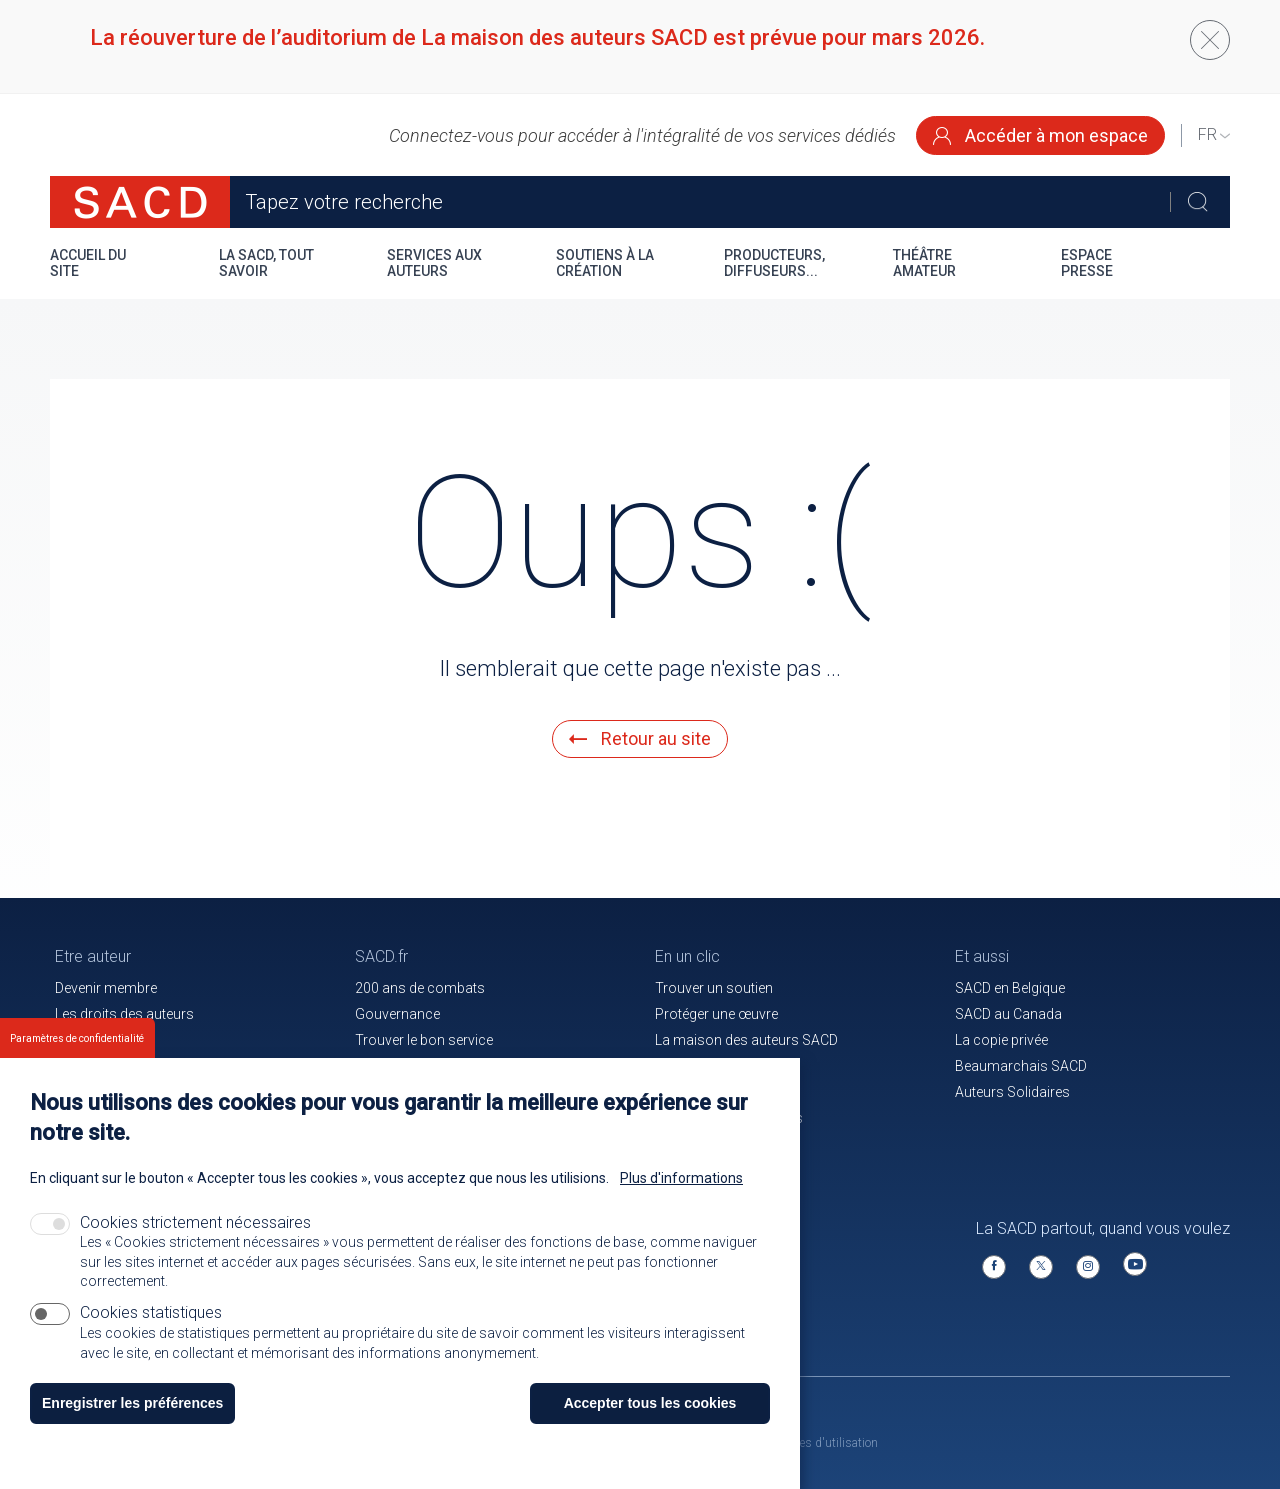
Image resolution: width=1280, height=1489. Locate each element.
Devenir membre (106, 988)
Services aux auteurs (434, 263)
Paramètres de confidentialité (77, 1060)
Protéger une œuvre (716, 1014)
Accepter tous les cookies (650, 1425)
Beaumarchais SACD (1021, 1066)
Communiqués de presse (434, 1066)
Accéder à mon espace (1040, 135)
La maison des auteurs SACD (746, 1040)
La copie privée (1001, 1040)
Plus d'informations (681, 1200)
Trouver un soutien (714, 988)
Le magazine (694, 1066)
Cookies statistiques (151, 1333)
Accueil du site (88, 263)
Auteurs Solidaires (1012, 1092)
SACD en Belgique (1010, 988)
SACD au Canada (1008, 1014)
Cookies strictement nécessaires (195, 1244)
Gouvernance (397, 1014)
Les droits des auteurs (124, 1014)
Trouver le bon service (424, 1040)
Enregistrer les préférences (132, 1425)
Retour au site (640, 738)
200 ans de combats (420, 988)
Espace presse (1087, 263)
